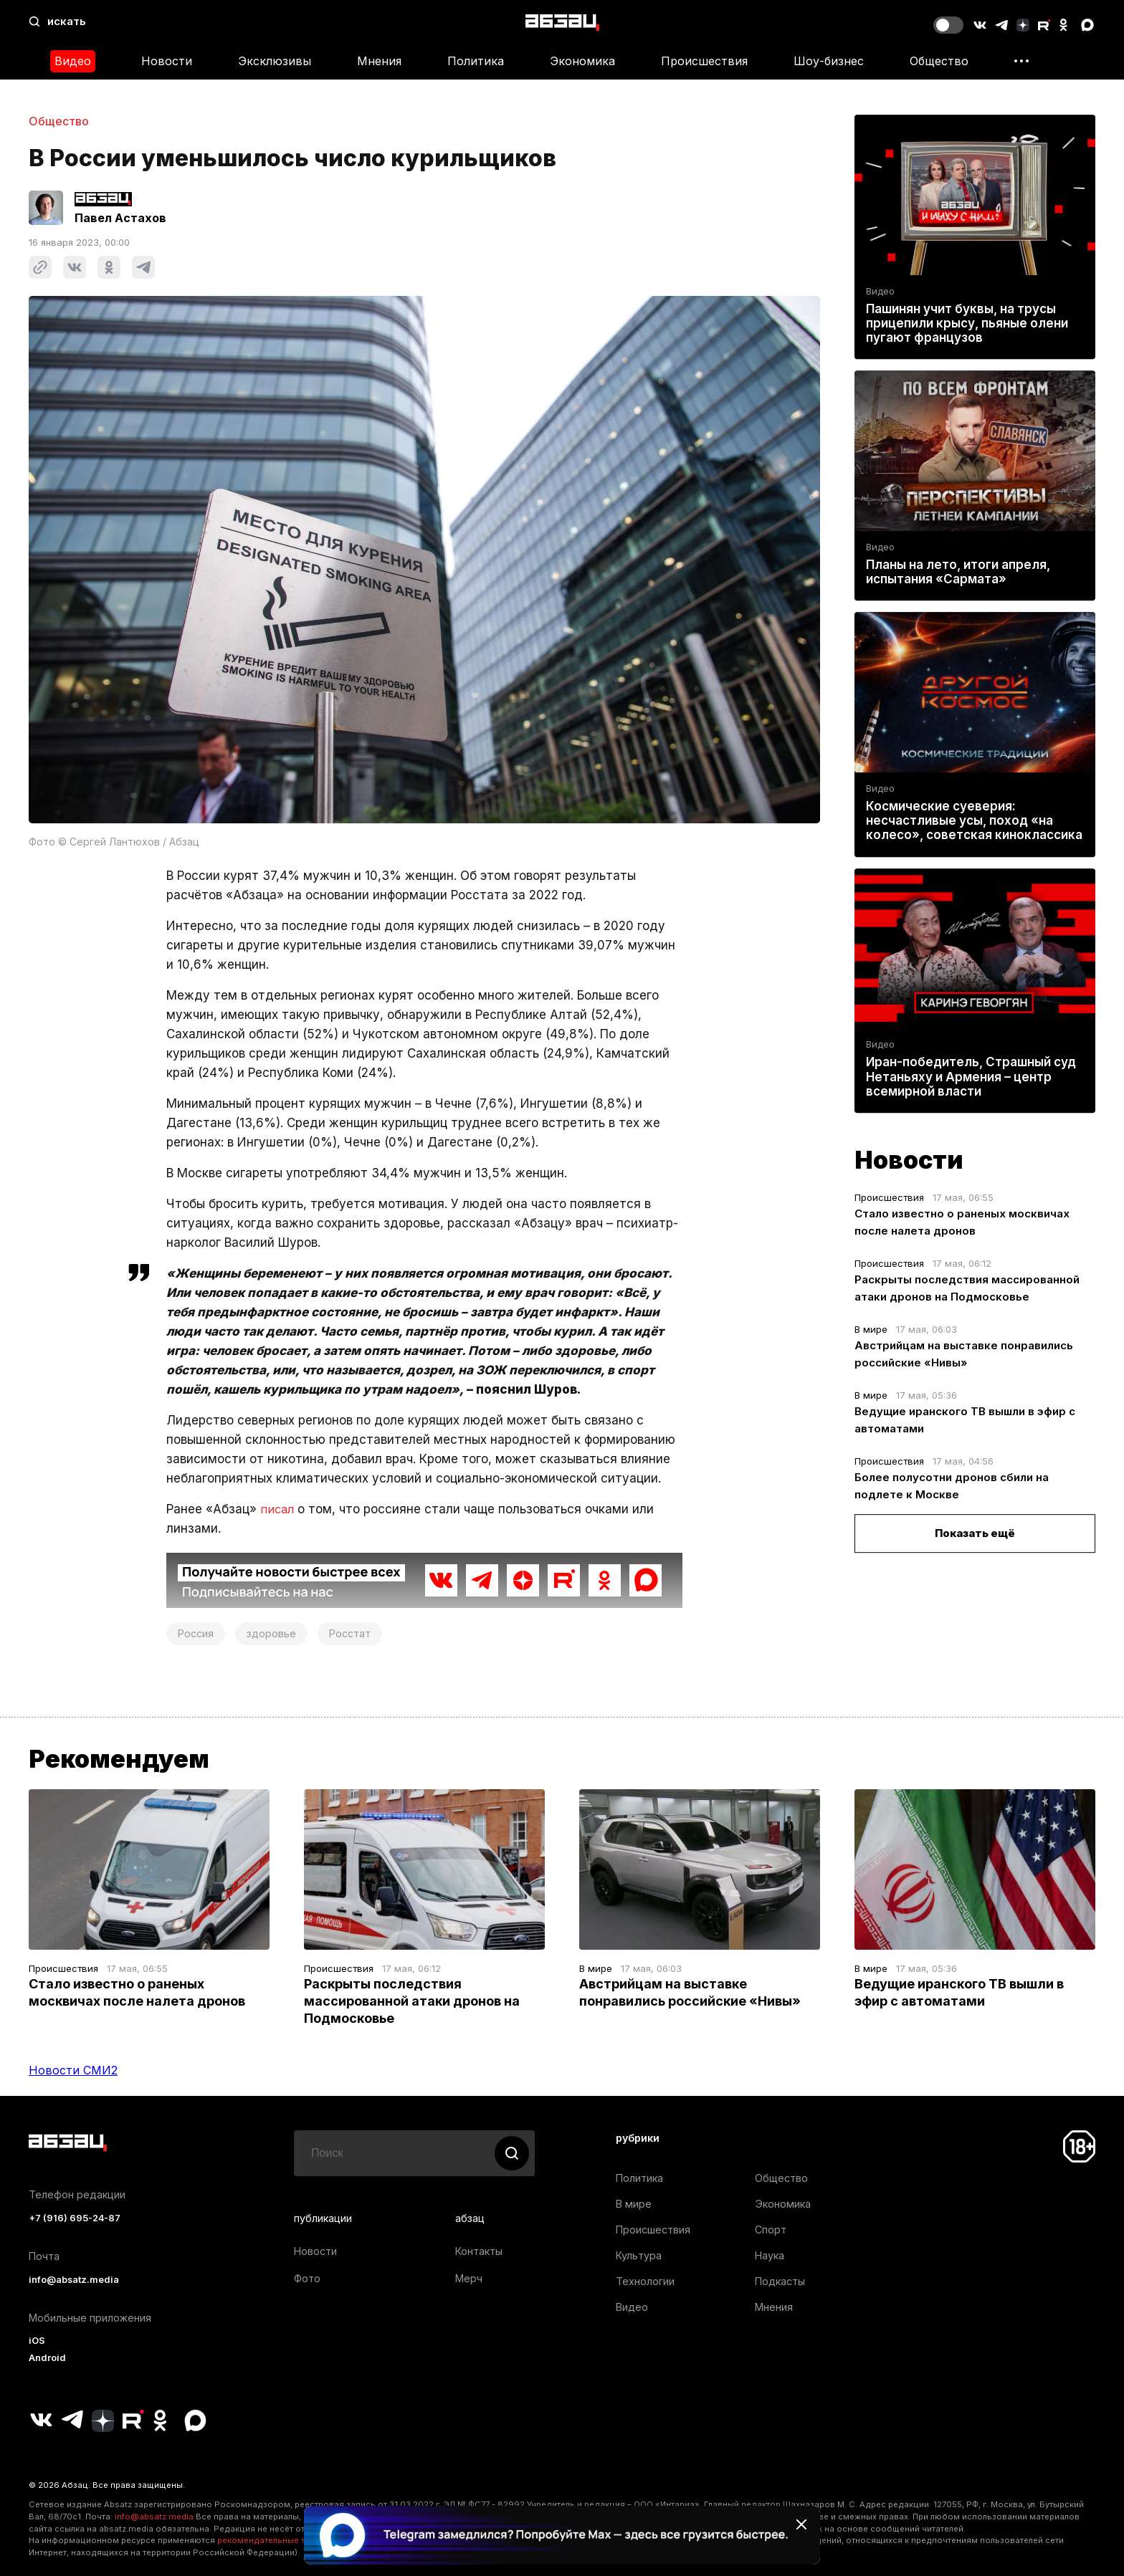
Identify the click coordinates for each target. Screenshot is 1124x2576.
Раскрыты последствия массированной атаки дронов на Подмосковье (412, 2001)
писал (278, 1509)
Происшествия (704, 61)
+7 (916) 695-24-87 (74, 2218)
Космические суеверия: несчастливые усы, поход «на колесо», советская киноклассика (974, 820)
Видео (72, 61)
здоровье (271, 1633)
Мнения (379, 61)
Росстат (350, 1633)
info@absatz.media (74, 2279)
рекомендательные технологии (282, 2540)
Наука (769, 2255)
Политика (475, 61)
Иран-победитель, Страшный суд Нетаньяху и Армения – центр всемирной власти (971, 1076)
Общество (939, 61)
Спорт (770, 2229)
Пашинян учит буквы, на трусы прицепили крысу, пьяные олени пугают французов (967, 323)
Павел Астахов (120, 218)
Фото (307, 2278)
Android (47, 2357)
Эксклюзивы (274, 61)
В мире (870, 1329)
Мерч (468, 2278)
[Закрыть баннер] (801, 2524)
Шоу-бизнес (829, 61)
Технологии (645, 2281)
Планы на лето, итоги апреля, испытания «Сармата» (958, 571)
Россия (196, 1633)
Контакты (479, 2251)
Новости (166, 61)
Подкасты (780, 2281)
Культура (639, 2255)
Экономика (582, 61)
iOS (37, 2340)
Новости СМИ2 (73, 2070)
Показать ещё (975, 1533)
